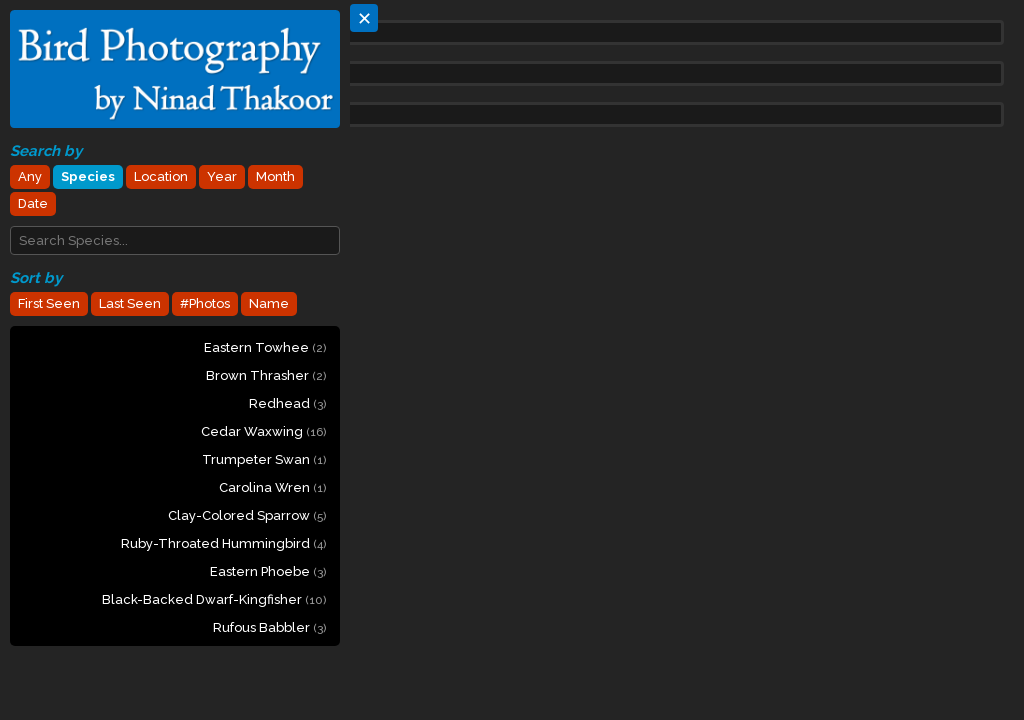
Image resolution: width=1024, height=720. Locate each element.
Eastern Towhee (265, 347)
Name (269, 303)
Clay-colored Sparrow (247, 515)
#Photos (205, 303)
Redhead (287, 403)
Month (275, 176)
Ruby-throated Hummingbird (223, 543)
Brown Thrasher (266, 375)
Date (33, 203)
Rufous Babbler (269, 627)
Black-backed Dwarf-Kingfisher (214, 599)
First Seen (49, 303)
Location (161, 176)
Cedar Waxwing (263, 431)
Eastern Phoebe (268, 571)
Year (222, 176)
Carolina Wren (272, 487)
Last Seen (130, 303)
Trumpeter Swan (264, 459)
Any (30, 176)
